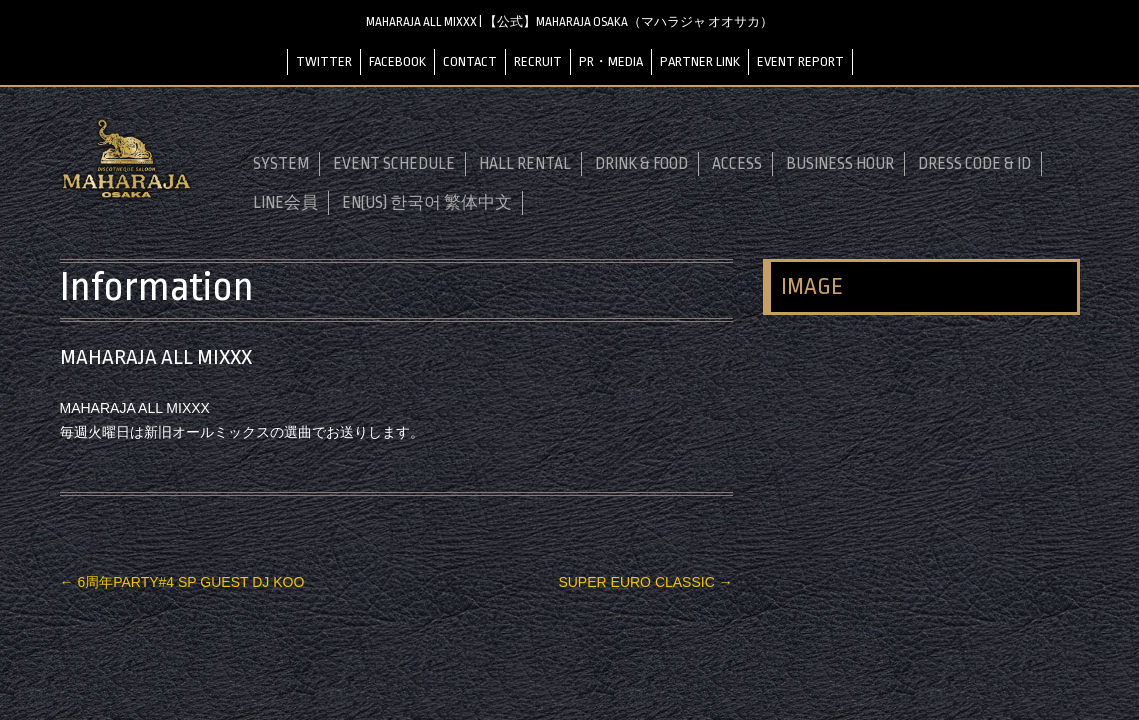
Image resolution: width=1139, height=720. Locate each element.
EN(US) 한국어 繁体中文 (427, 203)
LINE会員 (285, 203)
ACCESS (737, 164)
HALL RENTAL (525, 164)
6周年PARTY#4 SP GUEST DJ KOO (182, 582)
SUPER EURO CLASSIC (645, 582)
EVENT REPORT (800, 61)
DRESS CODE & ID (974, 164)
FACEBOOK (397, 61)
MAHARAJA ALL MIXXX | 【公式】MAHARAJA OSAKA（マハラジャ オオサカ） (569, 22)
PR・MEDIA (611, 61)
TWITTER (324, 61)
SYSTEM (281, 164)
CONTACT (470, 61)
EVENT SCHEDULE (394, 164)
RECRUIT (538, 61)
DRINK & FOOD (641, 164)
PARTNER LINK (700, 61)
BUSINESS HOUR (840, 164)
